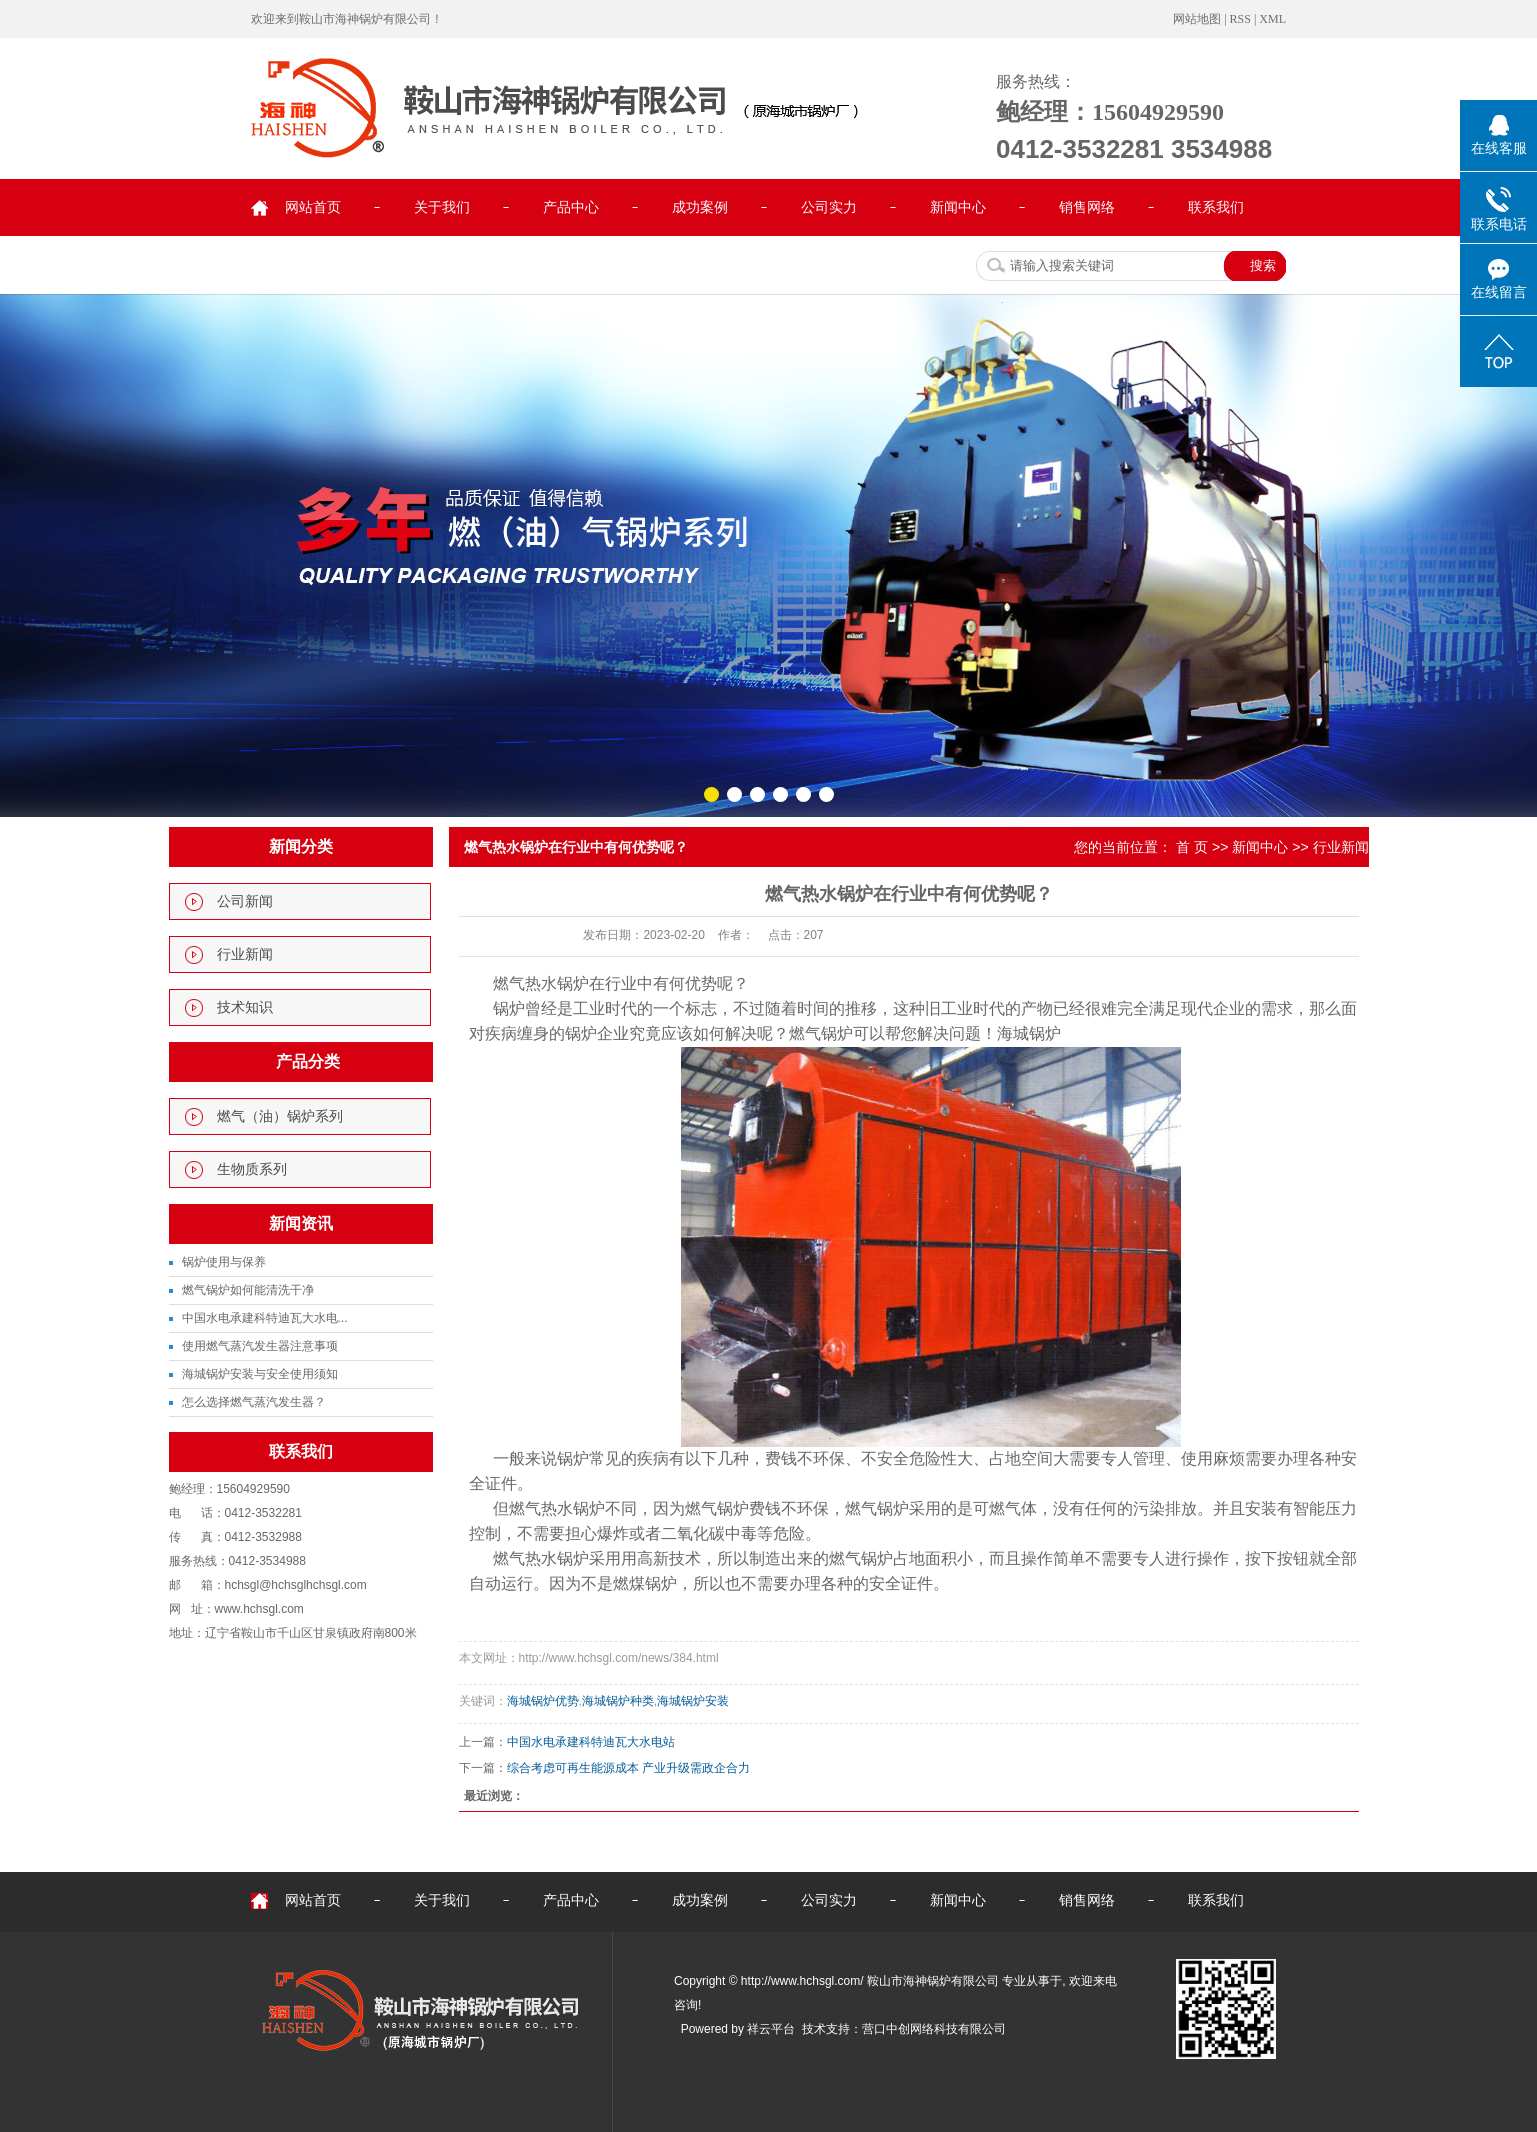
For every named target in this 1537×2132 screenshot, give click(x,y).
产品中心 (571, 207)
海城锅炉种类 (618, 1701)
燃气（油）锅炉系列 (280, 1116)
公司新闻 (245, 901)
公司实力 (829, 207)
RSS (1240, 19)
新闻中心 (958, 207)
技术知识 (245, 1007)
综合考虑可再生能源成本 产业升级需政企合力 (628, 1768)
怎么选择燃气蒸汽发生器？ (254, 1402)
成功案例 (700, 207)
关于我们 (442, 207)
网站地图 (1197, 19)
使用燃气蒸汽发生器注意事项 (260, 1346)
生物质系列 (252, 1169)
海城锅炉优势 (543, 1701)
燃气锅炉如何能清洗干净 (248, 1290)
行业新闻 (245, 954)
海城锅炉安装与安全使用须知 (260, 1374)
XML (1272, 19)
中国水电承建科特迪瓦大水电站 (591, 1742)
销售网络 (1087, 207)
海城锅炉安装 (693, 1701)
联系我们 (1216, 207)
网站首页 (313, 207)
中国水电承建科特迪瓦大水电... (265, 1318)
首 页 (1192, 847)
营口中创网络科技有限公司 (934, 2029)
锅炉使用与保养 (224, 1262)
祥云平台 (771, 2029)
